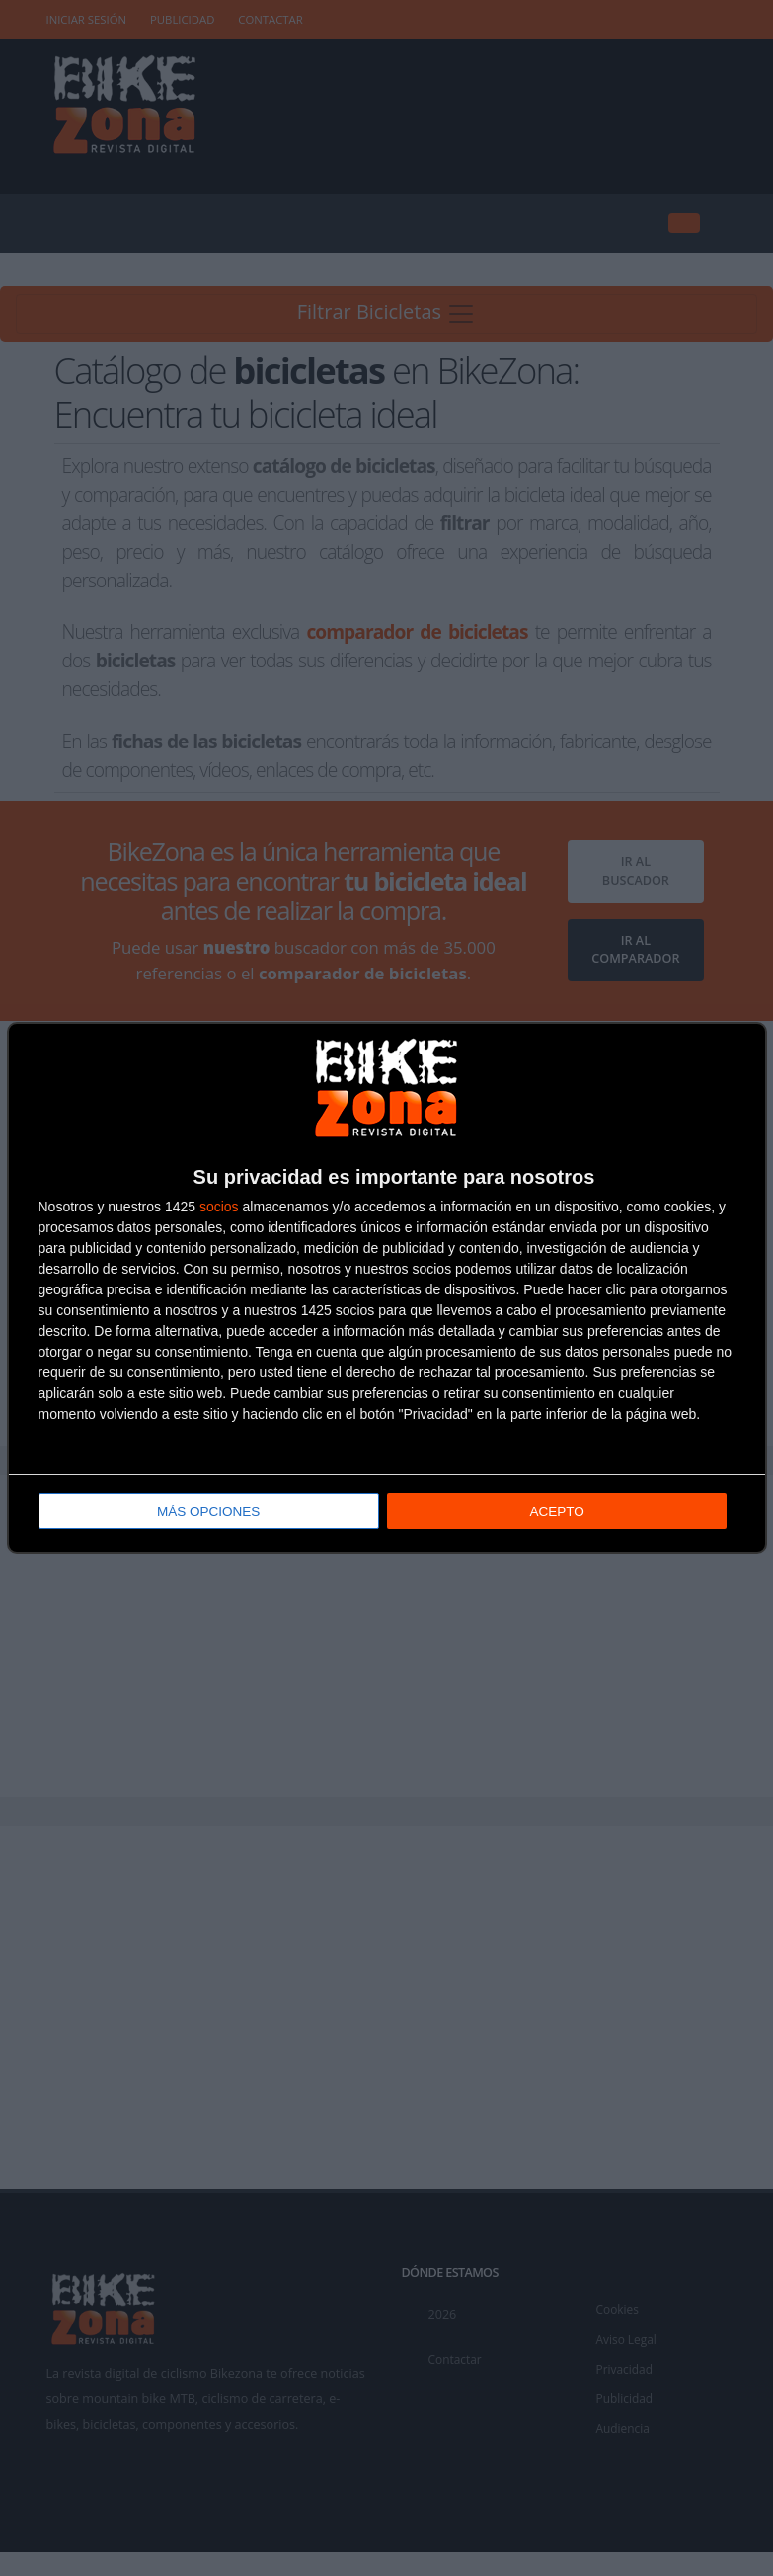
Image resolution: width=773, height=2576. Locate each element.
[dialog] (387, 1288)
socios (219, 1207)
